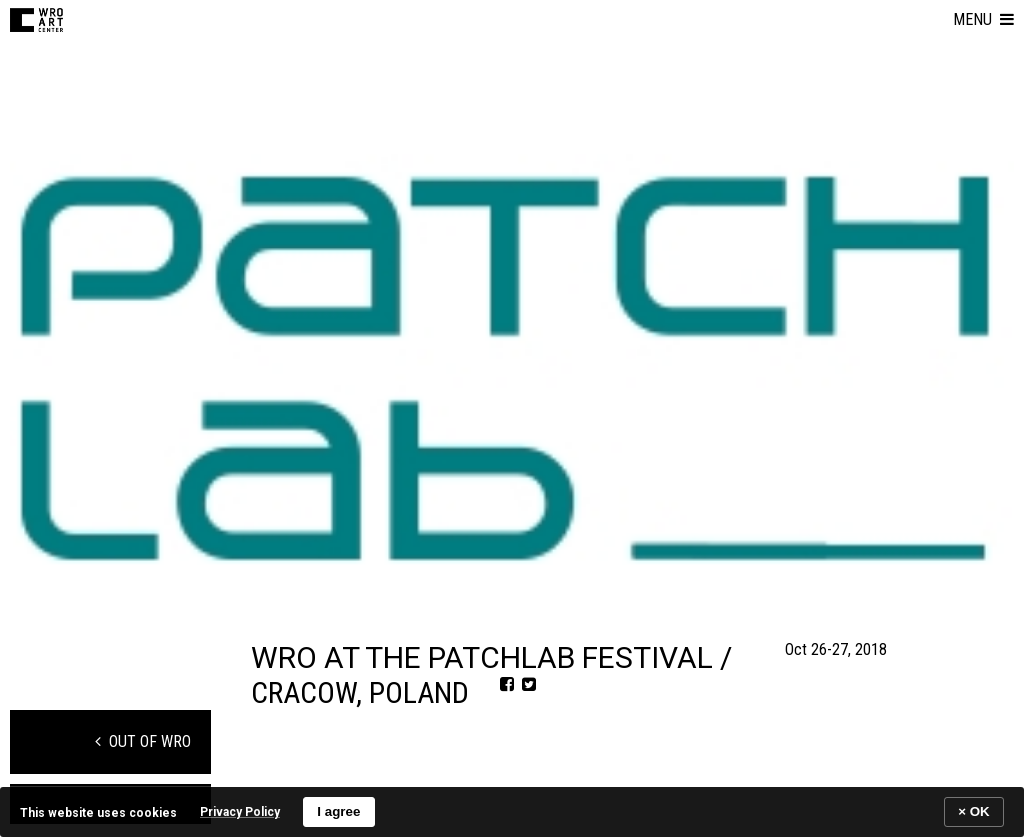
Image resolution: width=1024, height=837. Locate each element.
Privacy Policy (240, 812)
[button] (983, 20)
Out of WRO (143, 741)
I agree (338, 811)
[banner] (512, 811)
